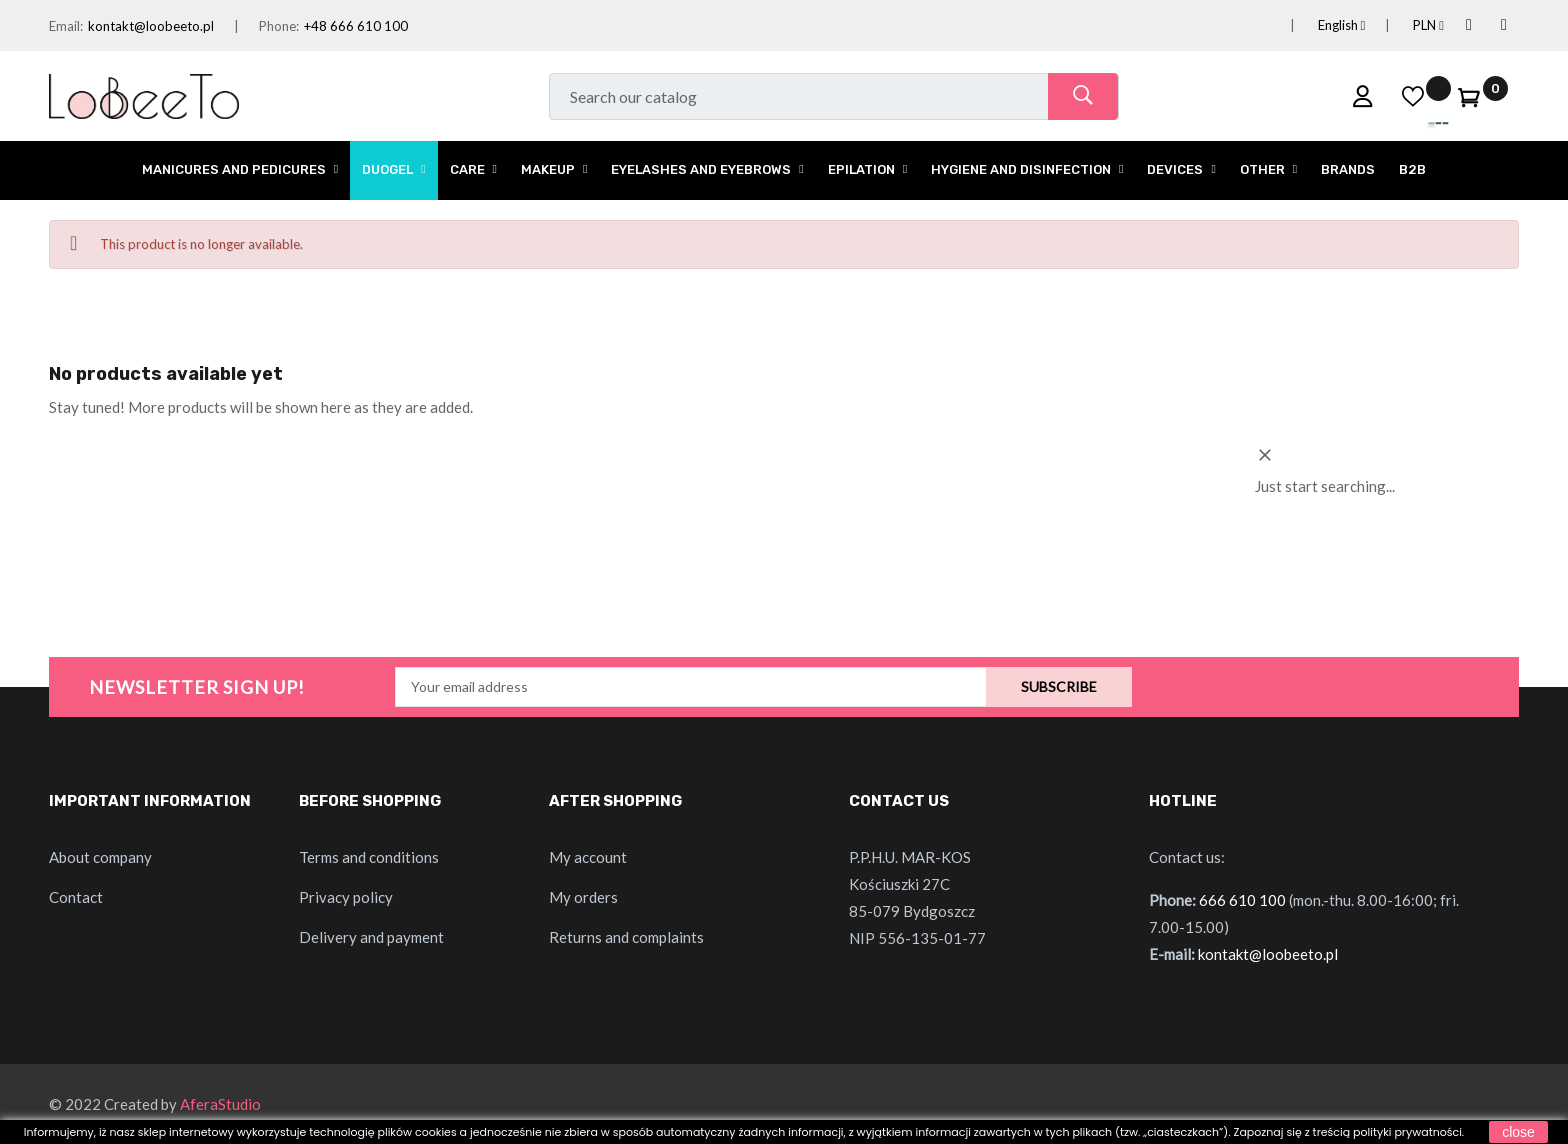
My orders (583, 897)
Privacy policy (346, 897)
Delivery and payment (371, 937)
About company (100, 857)
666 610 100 (1242, 900)
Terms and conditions (369, 857)
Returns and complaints (626, 937)
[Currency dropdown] (1404, 25)
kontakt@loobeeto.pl (151, 26)
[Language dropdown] (1318, 25)
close (1518, 1132)
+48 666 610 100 (356, 26)
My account (588, 857)
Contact (76, 897)
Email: (66, 26)
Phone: (279, 26)
